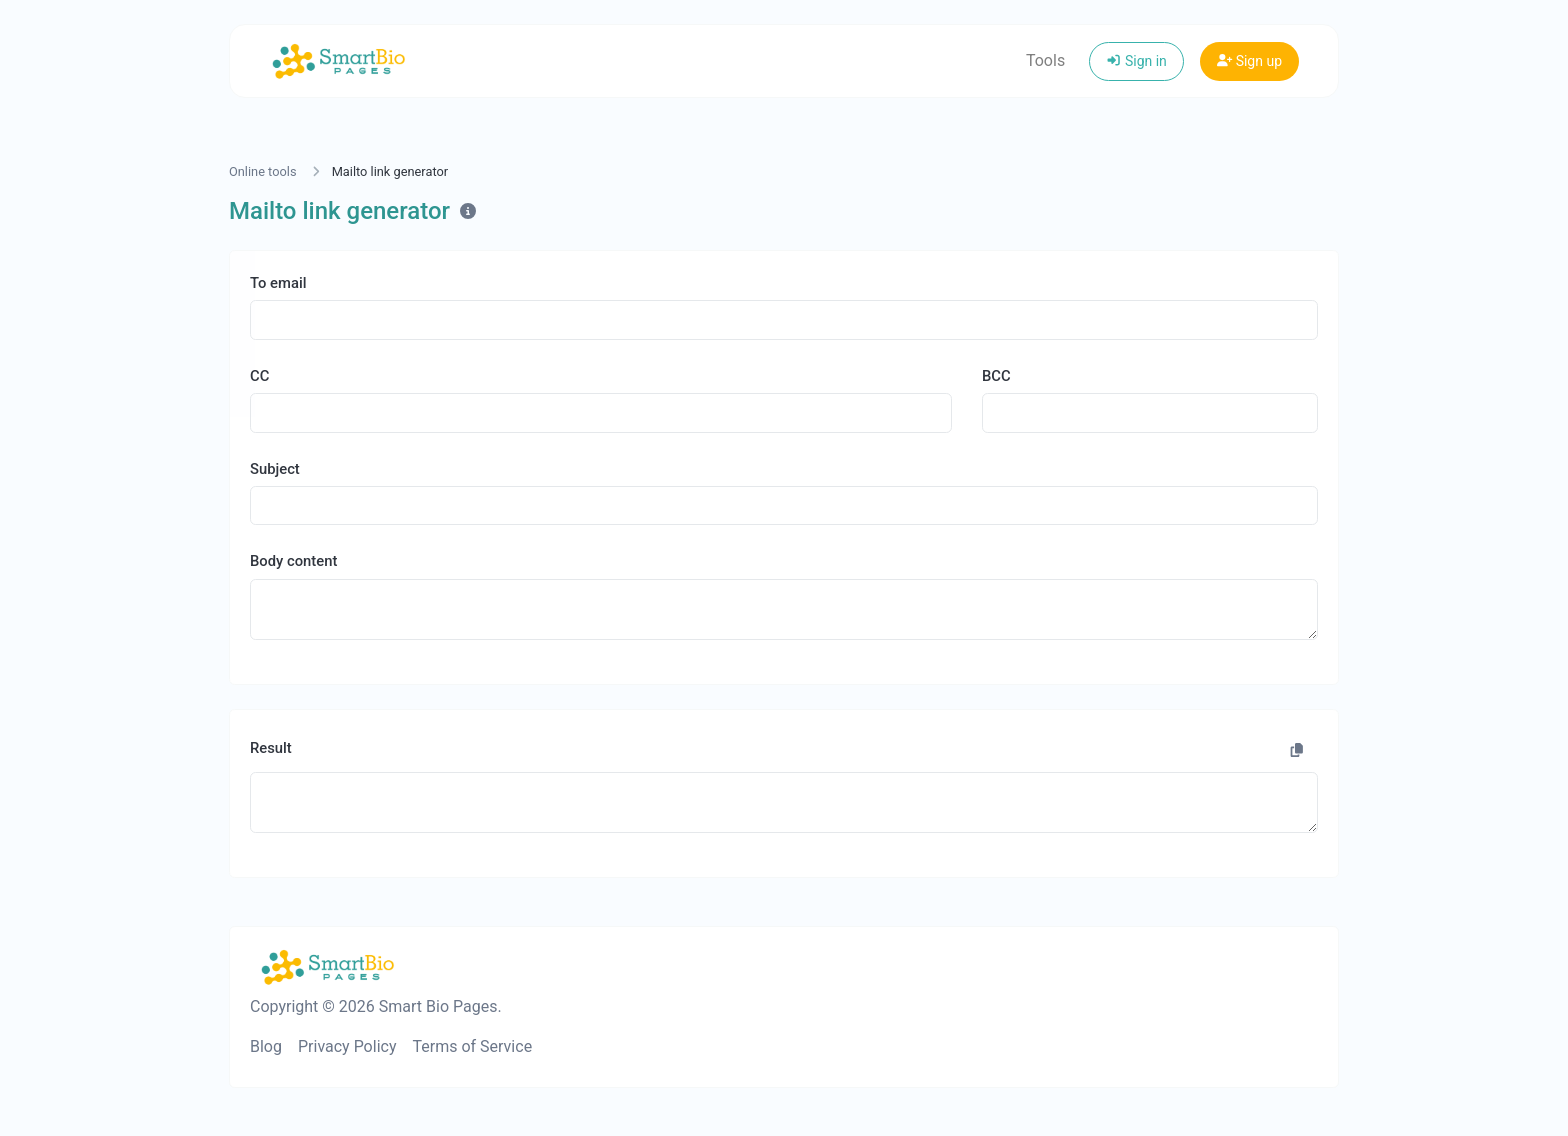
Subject (275, 469)
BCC (996, 376)
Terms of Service (472, 1046)
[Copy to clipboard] (1297, 751)
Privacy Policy (347, 1046)
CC (259, 376)
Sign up (1249, 61)
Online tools (263, 171)
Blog (266, 1046)
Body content (293, 561)
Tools (1045, 60)
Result (271, 748)
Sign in (1136, 61)
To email (278, 283)
